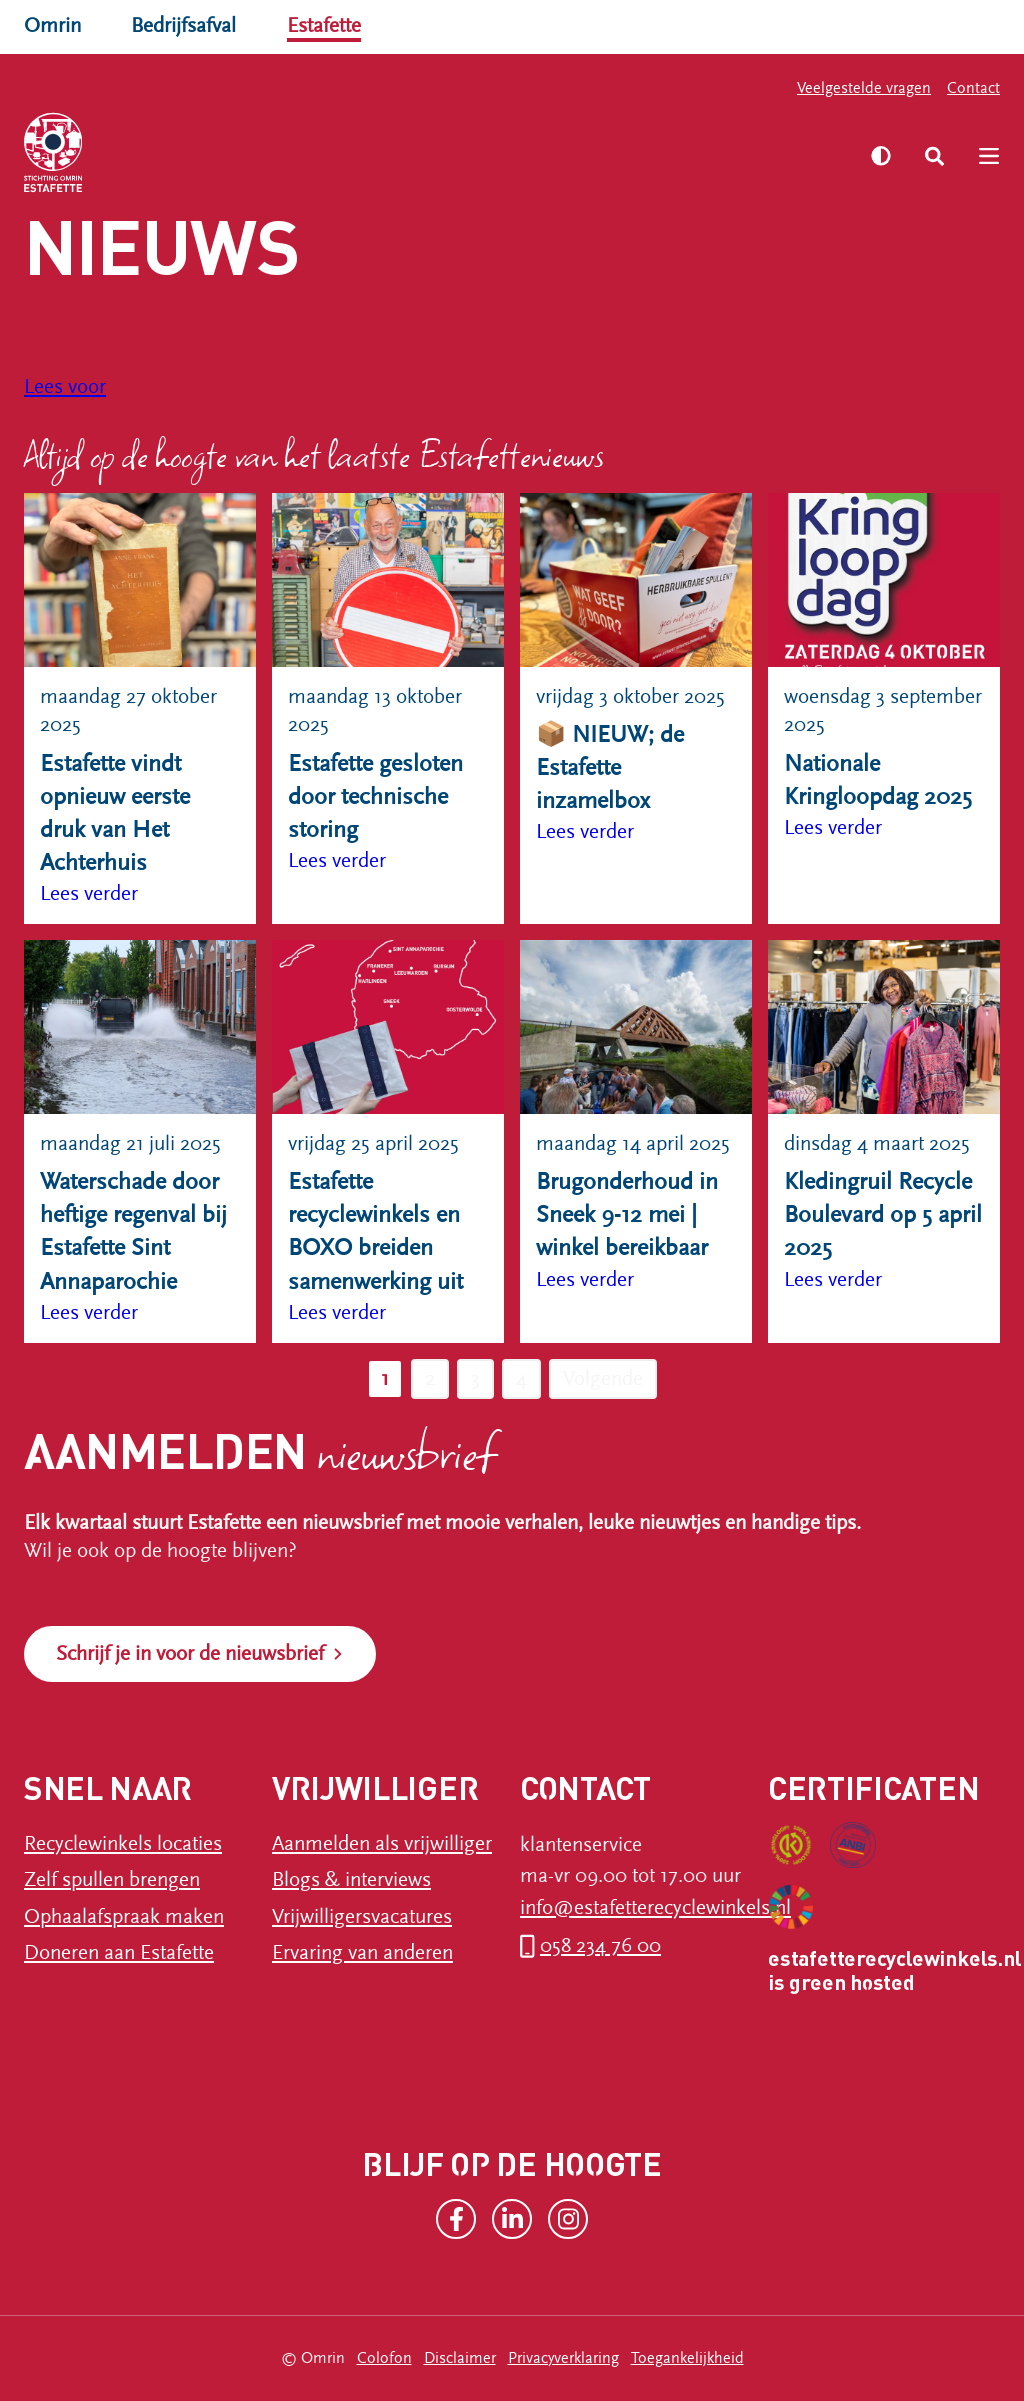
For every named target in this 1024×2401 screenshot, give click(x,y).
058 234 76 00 (600, 1946)
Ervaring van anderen (362, 1953)
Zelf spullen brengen (112, 1880)
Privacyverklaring (563, 2358)
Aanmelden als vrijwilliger (382, 1844)
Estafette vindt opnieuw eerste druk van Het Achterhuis (115, 813)
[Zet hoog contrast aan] (881, 156)
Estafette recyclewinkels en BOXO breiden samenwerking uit (375, 1231)
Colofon (384, 2358)
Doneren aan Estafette (119, 1953)
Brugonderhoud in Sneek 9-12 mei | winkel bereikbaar (627, 1215)
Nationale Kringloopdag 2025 (878, 780)
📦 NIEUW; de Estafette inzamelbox (610, 768)
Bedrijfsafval (183, 26)
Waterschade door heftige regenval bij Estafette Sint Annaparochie (133, 1231)
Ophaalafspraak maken (124, 1917)
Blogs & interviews (351, 1880)
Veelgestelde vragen (864, 88)
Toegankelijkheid (687, 2358)
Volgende (603, 1379)
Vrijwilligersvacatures (362, 1917)
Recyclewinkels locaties (123, 1844)
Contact (973, 88)
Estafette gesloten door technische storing (375, 797)
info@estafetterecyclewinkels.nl (655, 1908)
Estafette (324, 26)
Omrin (52, 26)
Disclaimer (460, 2358)
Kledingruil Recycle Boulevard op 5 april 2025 (883, 1215)
